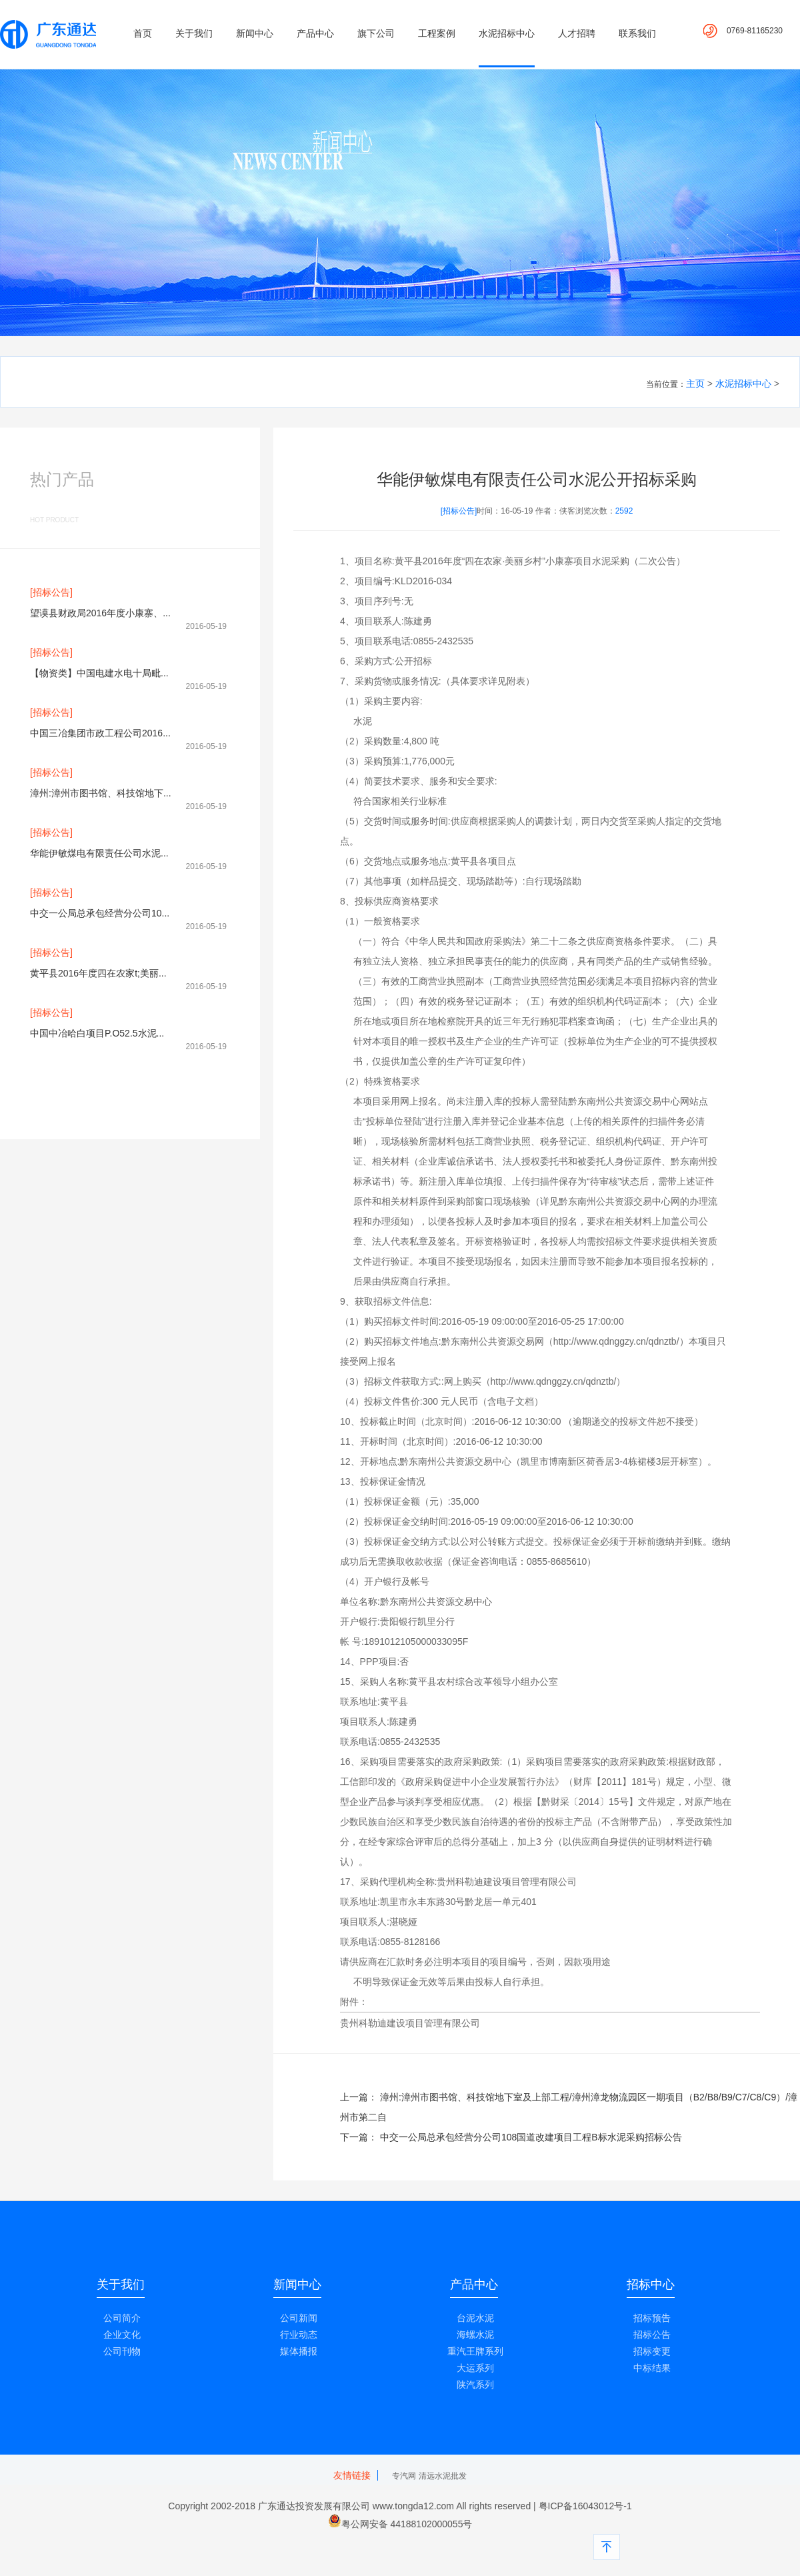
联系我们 (637, 33)
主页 (695, 383)
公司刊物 (122, 2351)
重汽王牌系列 (475, 2351)
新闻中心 (254, 33)
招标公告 (652, 2334)
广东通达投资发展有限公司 (314, 2506)
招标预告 (652, 2318)
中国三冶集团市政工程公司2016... (100, 733)
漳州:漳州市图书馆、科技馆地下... (100, 793)
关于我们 (194, 33)
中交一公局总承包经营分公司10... (99, 913)
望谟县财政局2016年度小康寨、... (100, 613)
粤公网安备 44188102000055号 (407, 2524)
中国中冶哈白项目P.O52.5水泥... (97, 1033)
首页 (142, 33)
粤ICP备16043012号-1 (584, 2506)
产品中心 (315, 33)
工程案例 (436, 33)
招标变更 (652, 2351)
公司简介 (122, 2318)
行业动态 (298, 2334)
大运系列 (475, 2368)
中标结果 (652, 2368)
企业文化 (122, 2334)
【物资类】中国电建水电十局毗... (99, 673)
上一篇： (360, 2097)
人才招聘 (576, 33)
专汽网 (404, 2476)
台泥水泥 (475, 2318)
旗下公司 (376, 33)
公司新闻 (298, 2318)
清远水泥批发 (443, 2476)
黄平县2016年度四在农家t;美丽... (98, 973)
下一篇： (360, 2137)
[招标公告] (51, 592)
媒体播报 (298, 2351)
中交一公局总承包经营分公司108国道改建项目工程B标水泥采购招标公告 (531, 2137)
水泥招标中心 (507, 33)
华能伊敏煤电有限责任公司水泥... (99, 853)
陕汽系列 (475, 2384)
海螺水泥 (475, 2334)
